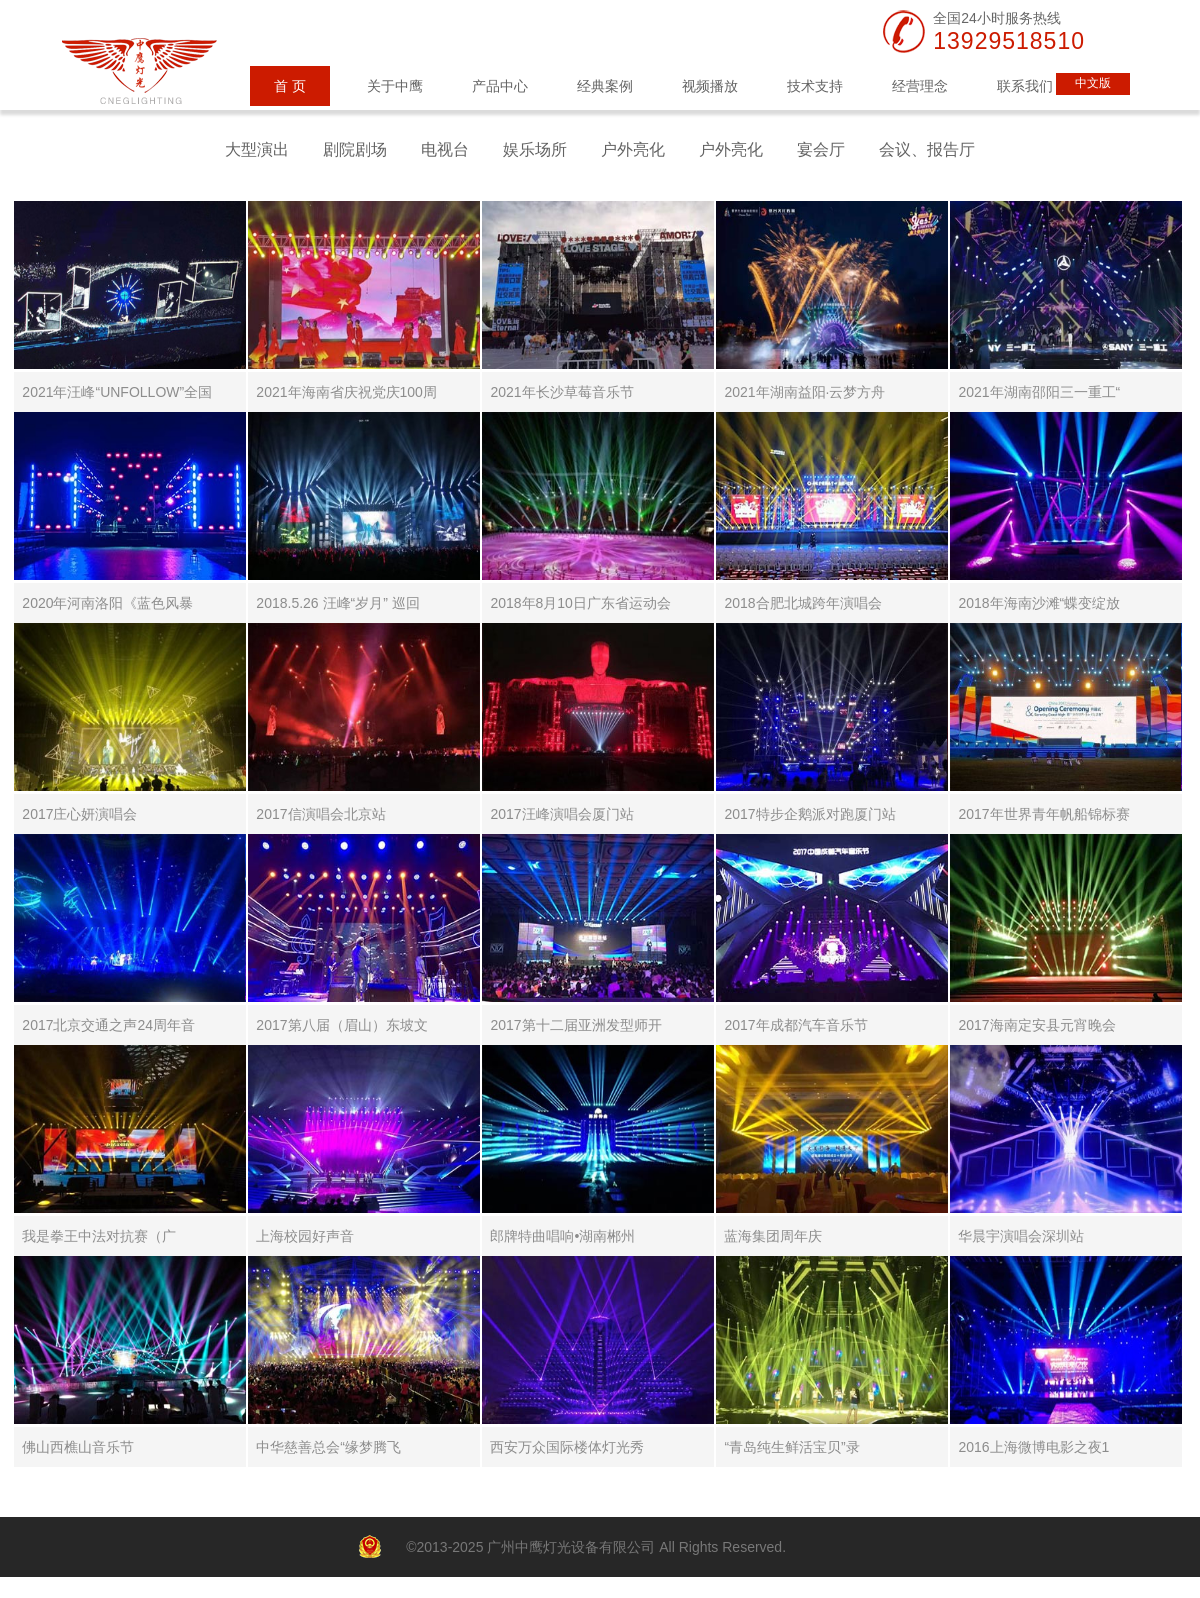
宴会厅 (821, 149)
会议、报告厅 (927, 149)
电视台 (445, 149)
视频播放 (710, 86)
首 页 (290, 86)
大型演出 (257, 149)
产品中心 (500, 86)
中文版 (1093, 83)
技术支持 (815, 86)
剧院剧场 (355, 149)
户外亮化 (633, 149)
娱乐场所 (535, 149)
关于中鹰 (395, 86)
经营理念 (920, 86)
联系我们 (1025, 86)
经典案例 (605, 86)
